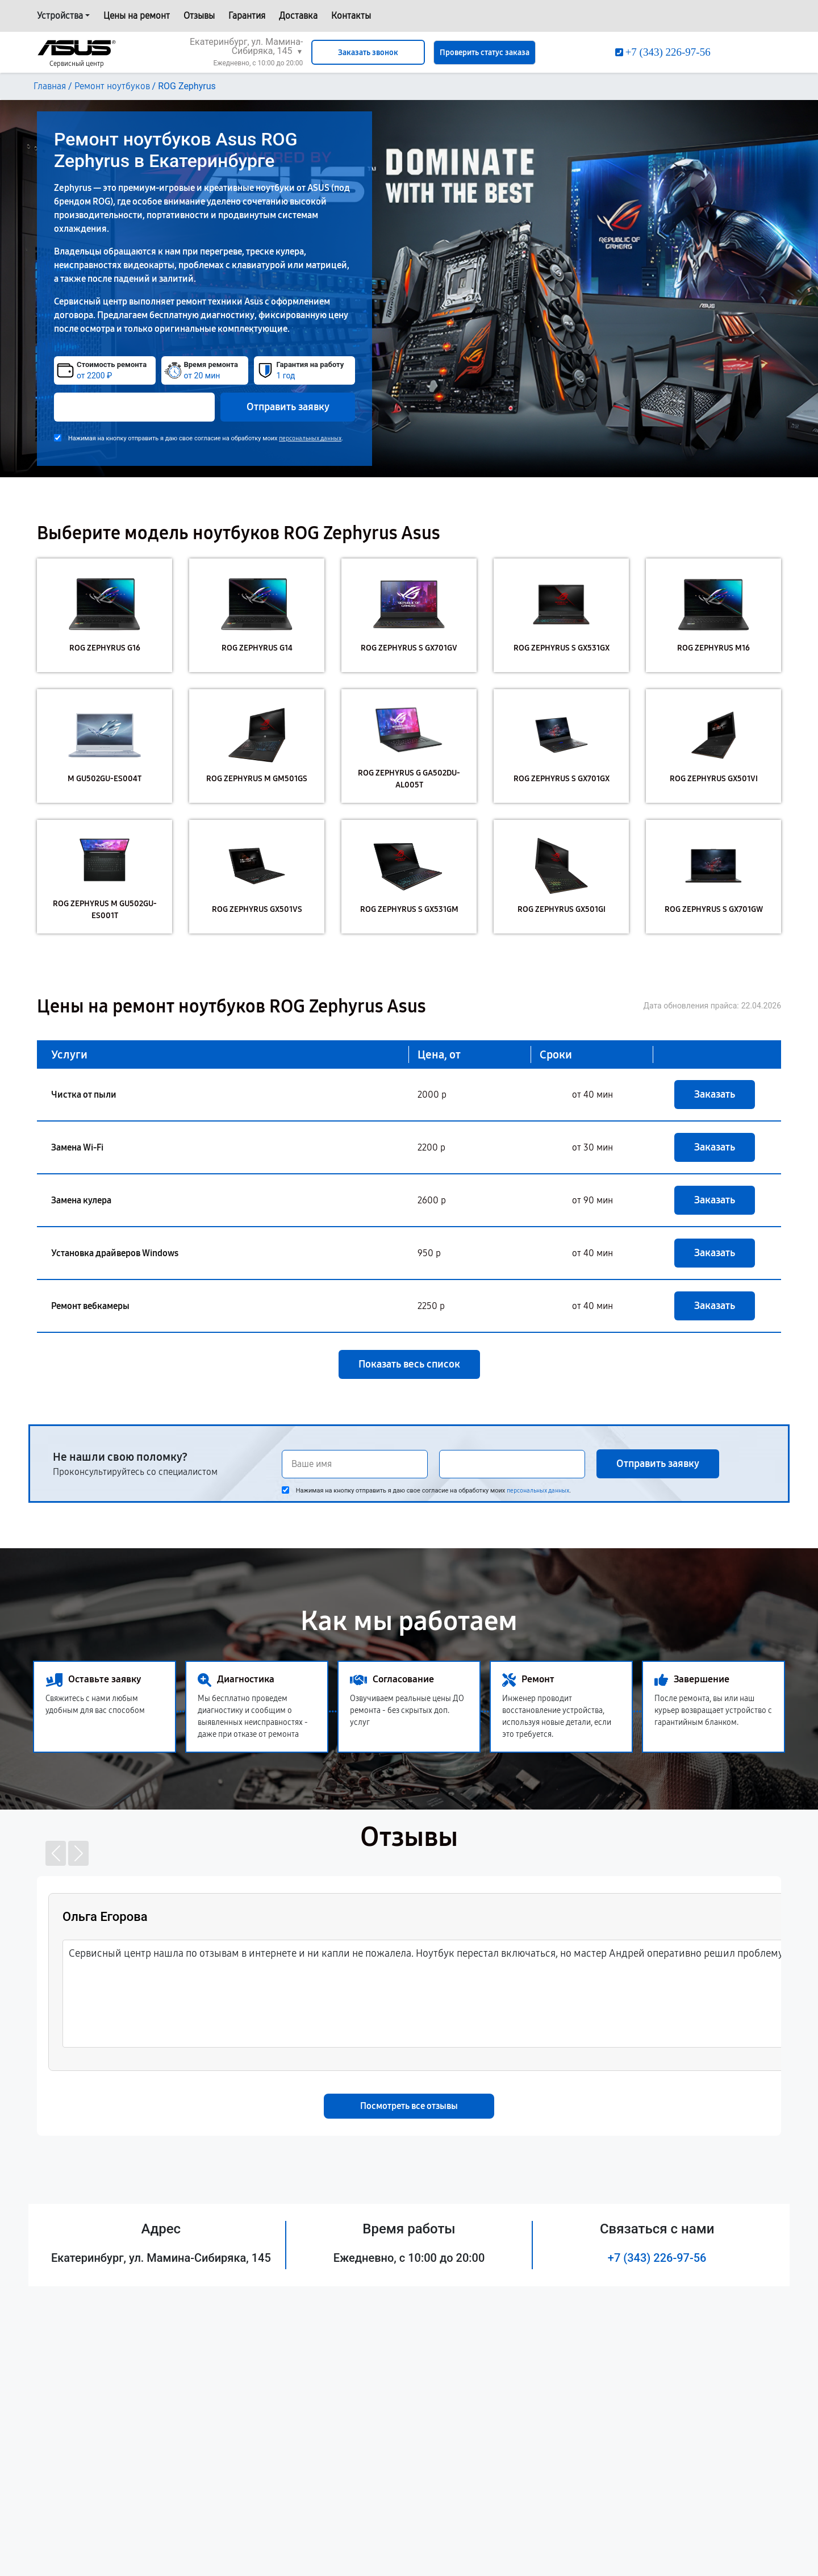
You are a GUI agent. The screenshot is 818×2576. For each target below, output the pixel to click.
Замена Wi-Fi (77, 1147)
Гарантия (246, 15)
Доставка (298, 15)
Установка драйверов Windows (114, 1253)
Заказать (714, 1094)
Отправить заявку (288, 407)
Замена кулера (81, 1200)
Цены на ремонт (136, 15)
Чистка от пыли (83, 1094)
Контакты (351, 15)
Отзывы (199, 15)
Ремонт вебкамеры (90, 1305)
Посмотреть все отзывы (409, 2105)
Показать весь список (409, 1364)
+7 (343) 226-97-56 (657, 2258)
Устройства (60, 15)
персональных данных (310, 438)
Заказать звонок (368, 52)
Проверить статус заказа (484, 52)
